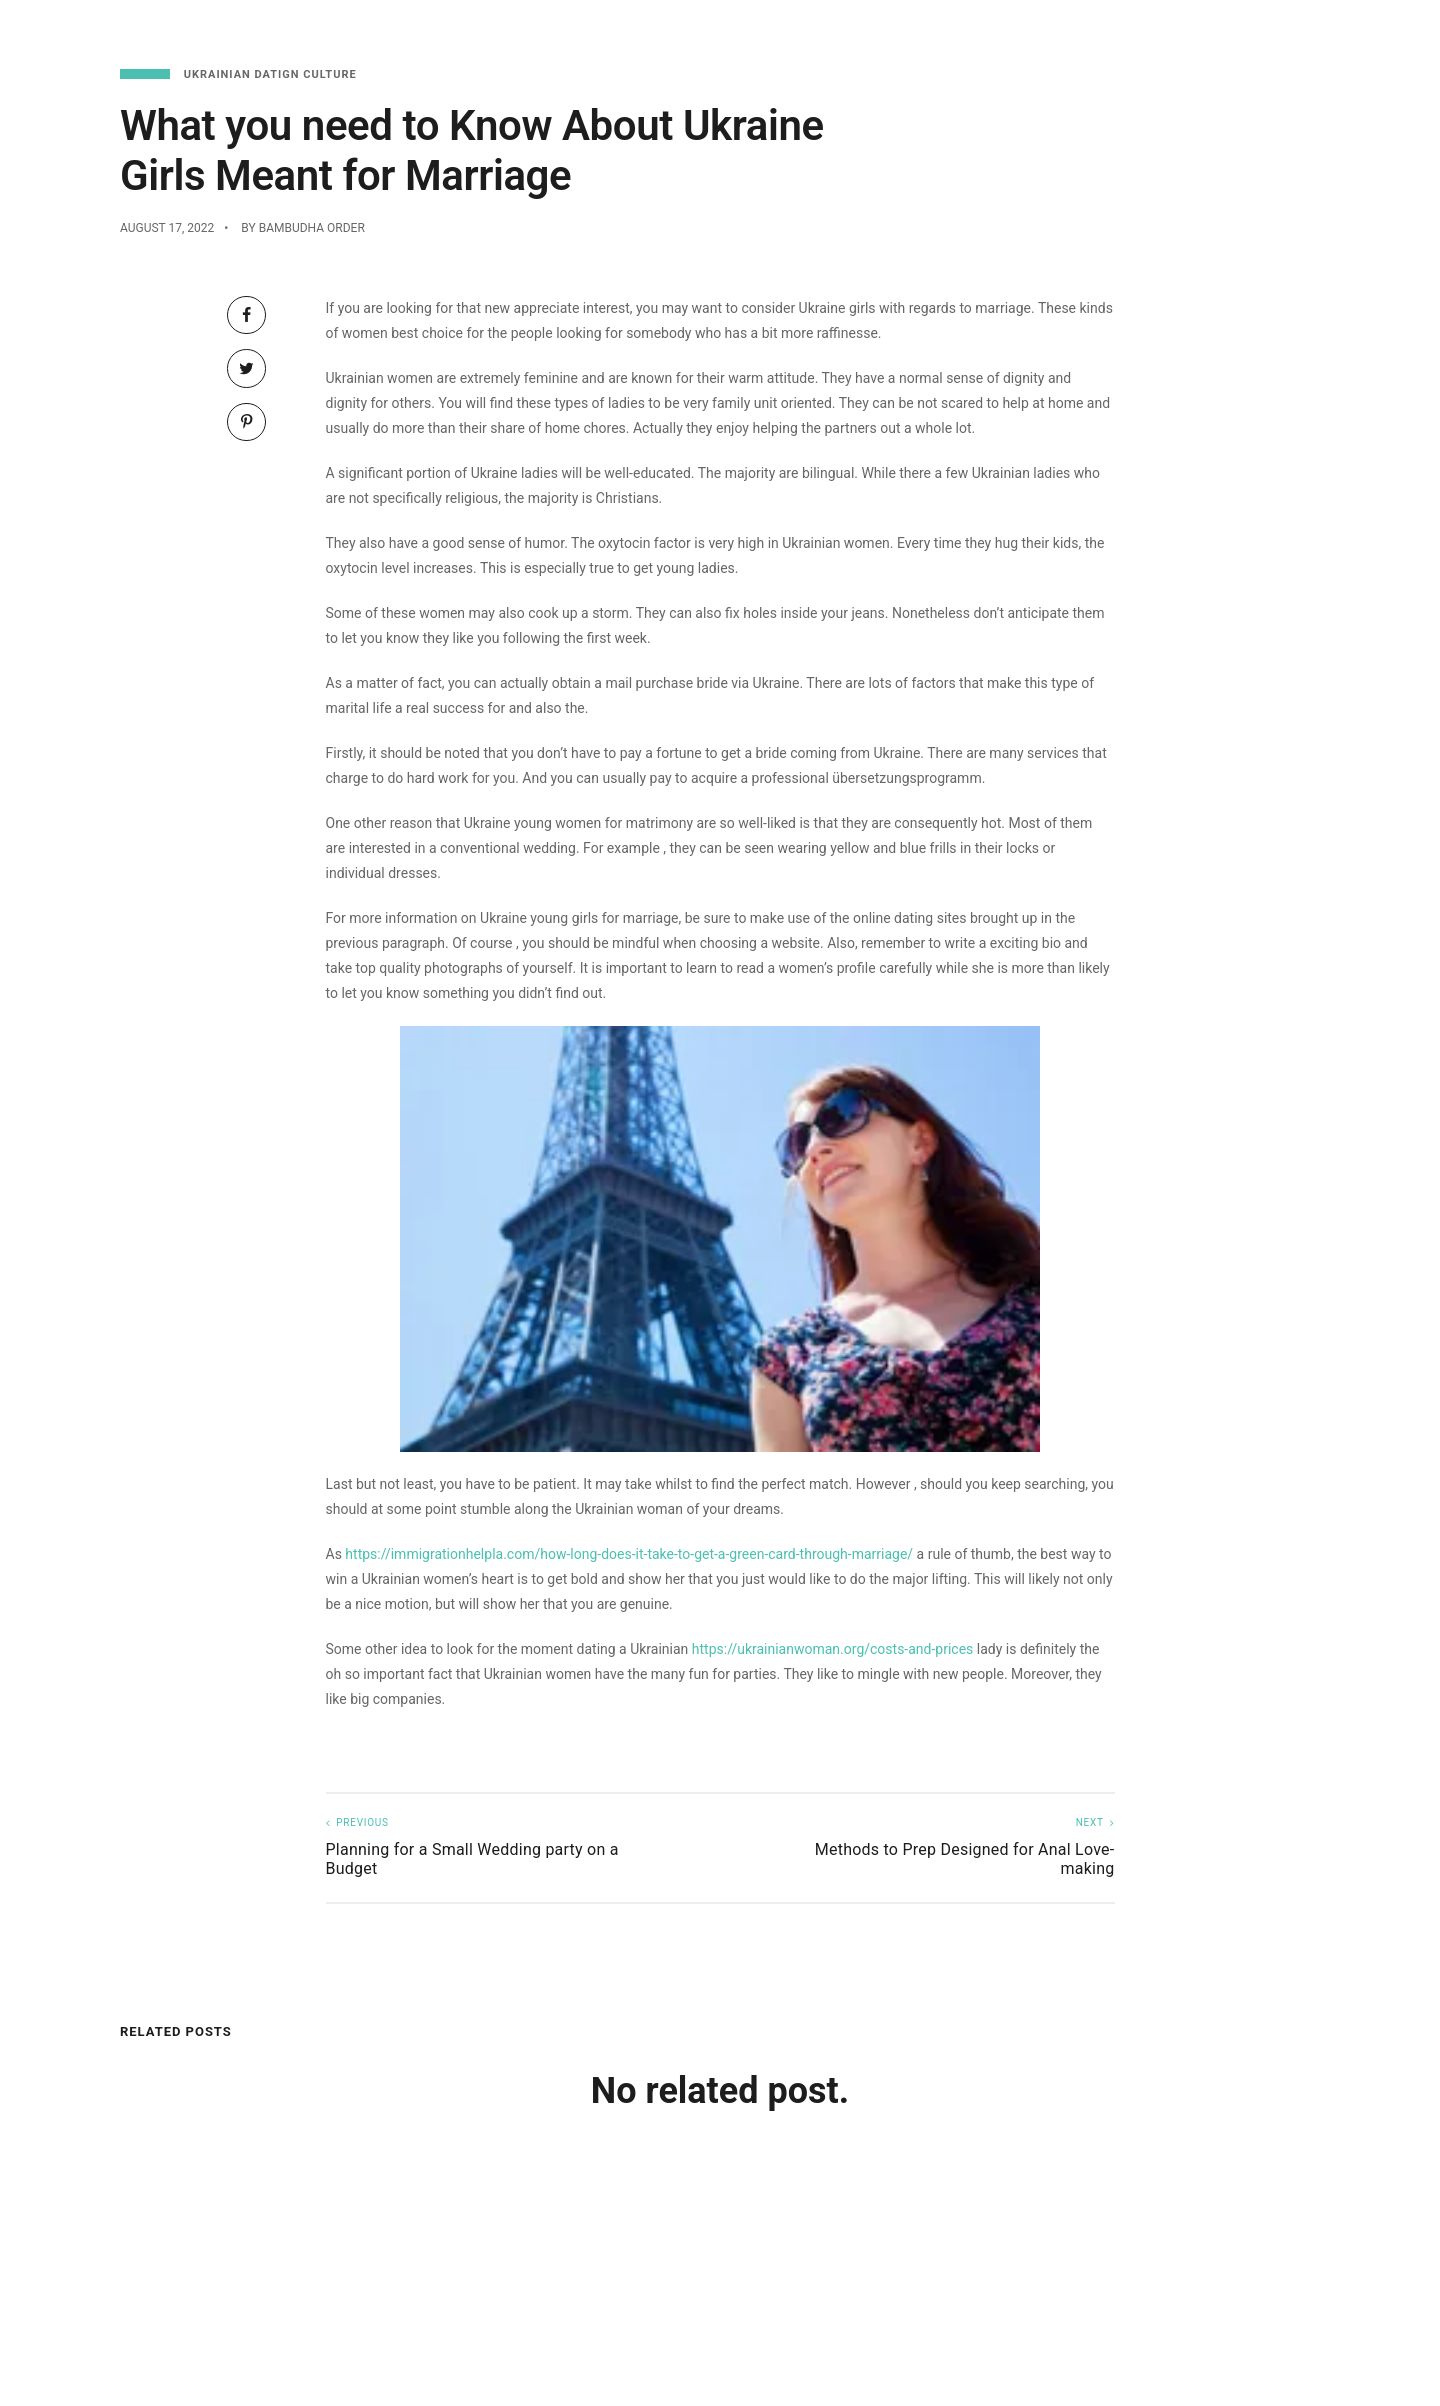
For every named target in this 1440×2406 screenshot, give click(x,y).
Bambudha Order (312, 228)
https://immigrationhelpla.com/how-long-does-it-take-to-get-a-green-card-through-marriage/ (629, 1554)
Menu (1057, 30)
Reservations (1155, 30)
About (1362, 30)
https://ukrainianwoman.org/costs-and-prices (833, 1649)
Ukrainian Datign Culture (270, 74)
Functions (1273, 30)
